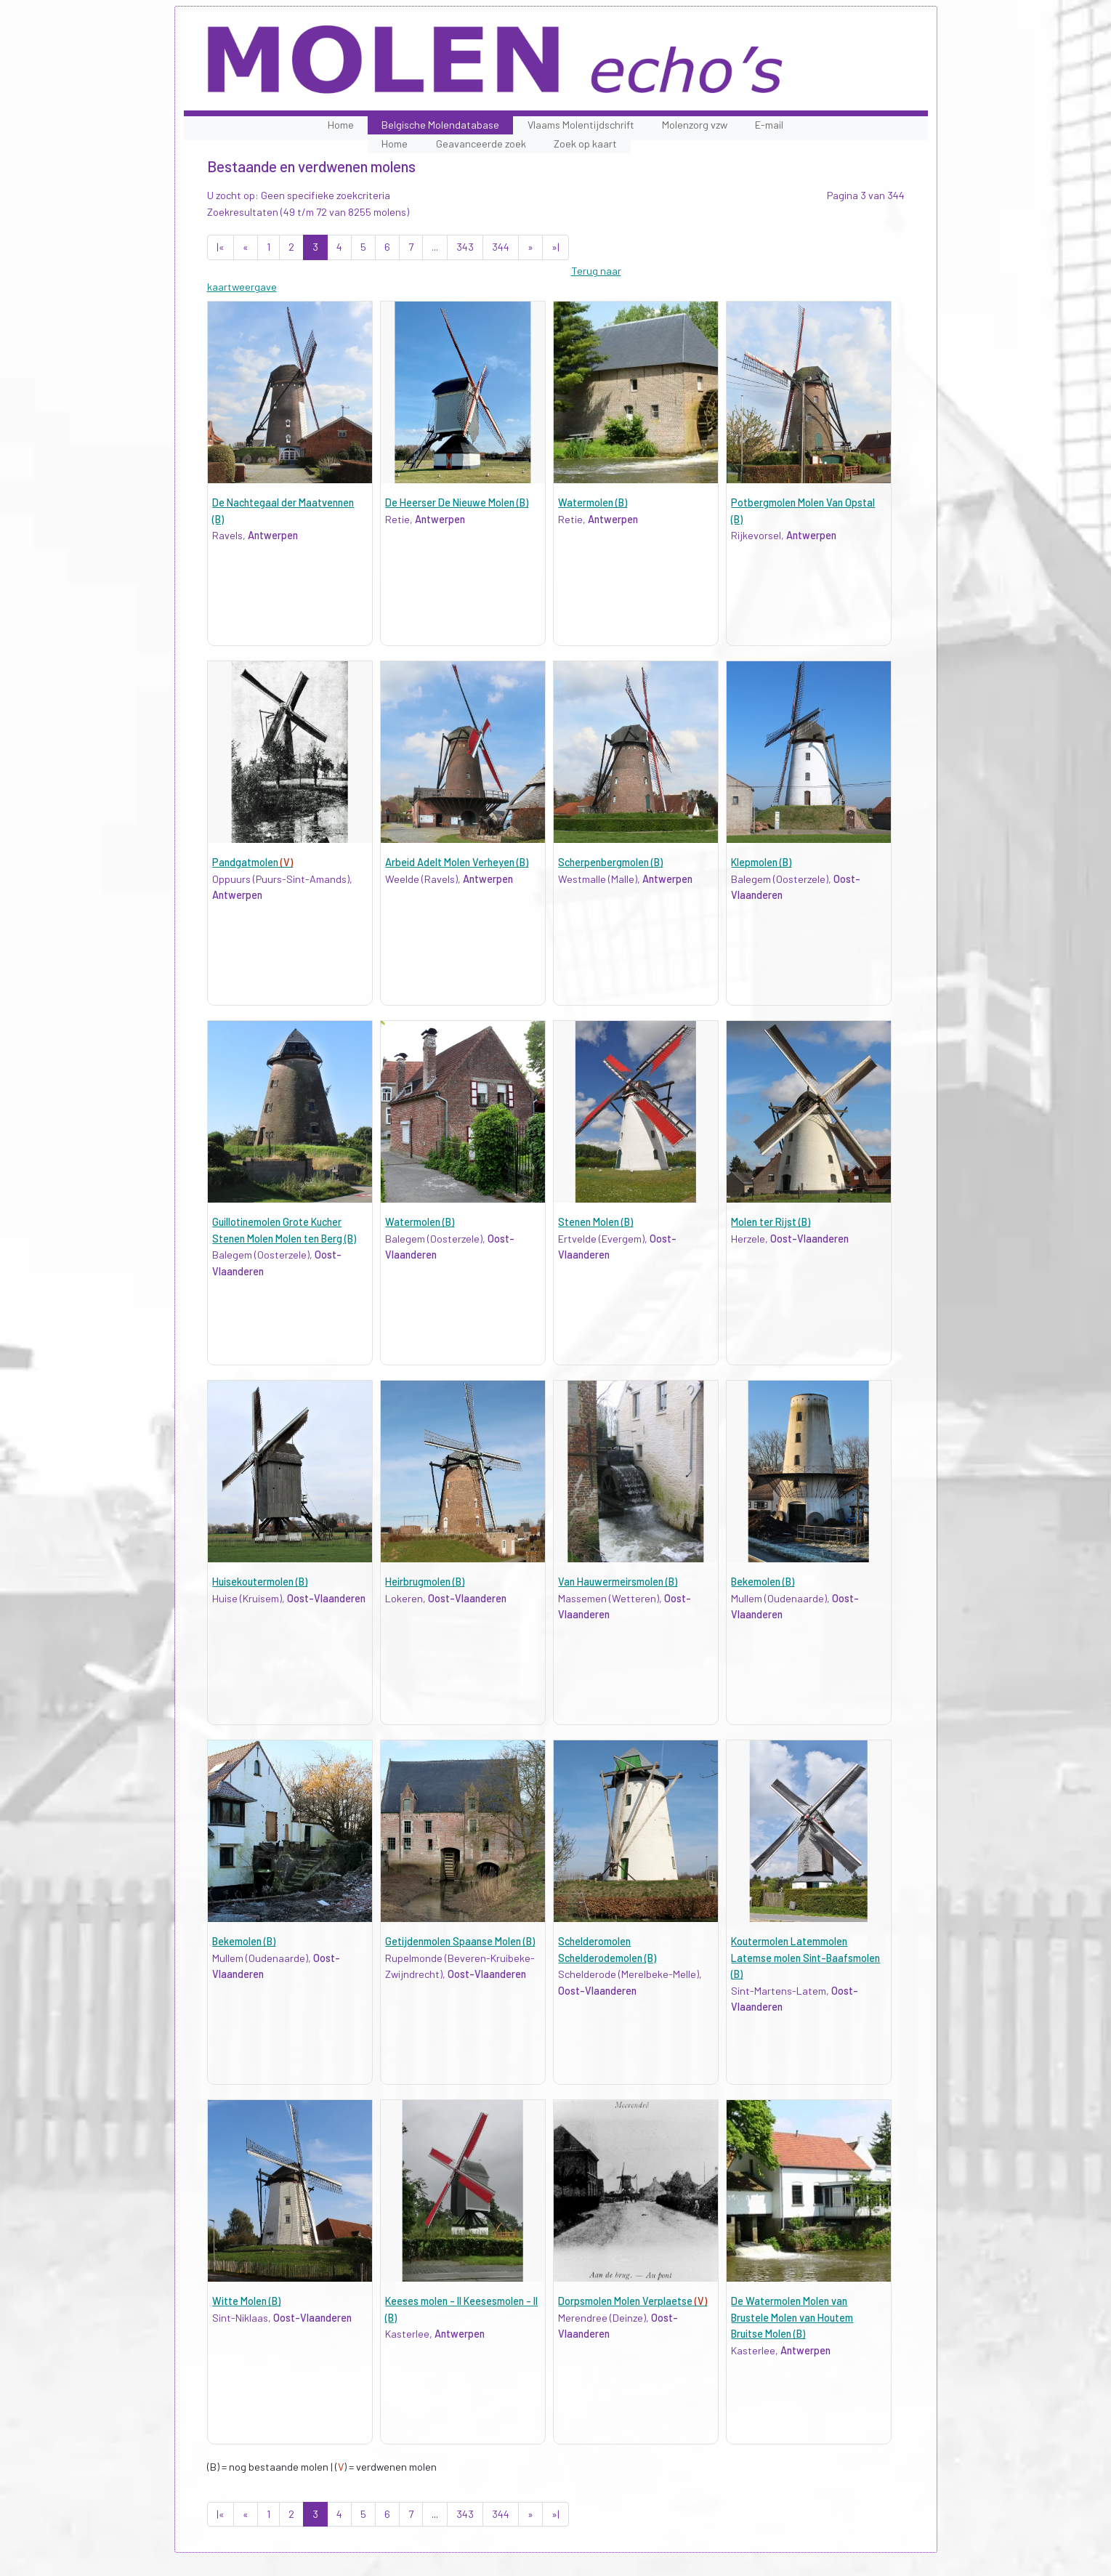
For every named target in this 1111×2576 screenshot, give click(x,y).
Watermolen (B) (592, 502)
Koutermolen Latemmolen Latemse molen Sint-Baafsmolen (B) (805, 1957)
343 (465, 247)
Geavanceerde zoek (481, 143)
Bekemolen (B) (762, 1581)
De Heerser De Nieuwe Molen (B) (456, 502)
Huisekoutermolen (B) (259, 1581)
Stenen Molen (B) (595, 1222)
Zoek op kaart (585, 143)
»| (555, 247)
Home (341, 124)
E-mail (769, 124)
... (435, 247)
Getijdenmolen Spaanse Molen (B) (460, 1941)
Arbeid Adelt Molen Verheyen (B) (456, 862)
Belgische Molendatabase (440, 124)
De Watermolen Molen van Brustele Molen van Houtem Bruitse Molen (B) (792, 2317)
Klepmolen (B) (761, 862)
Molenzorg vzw (694, 124)
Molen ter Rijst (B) (770, 1222)
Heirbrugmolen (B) (424, 1581)
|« (221, 247)
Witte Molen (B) (246, 2301)
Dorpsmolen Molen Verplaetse (632, 2301)
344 (500, 247)
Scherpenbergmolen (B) (610, 862)
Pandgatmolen (252, 862)
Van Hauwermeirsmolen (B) (617, 1581)
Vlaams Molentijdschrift (581, 124)
